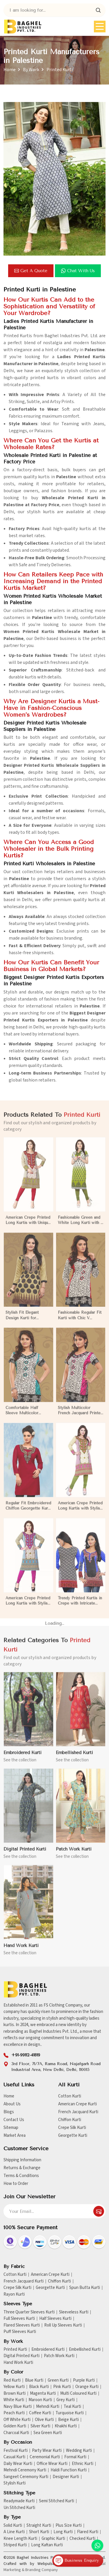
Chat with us (78, 270)
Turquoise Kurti (70, 2413)
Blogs (8, 2112)
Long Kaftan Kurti (47, 2545)
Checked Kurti (82, 2539)
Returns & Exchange (21, 2168)
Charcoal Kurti (16, 2433)
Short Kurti (39, 2532)
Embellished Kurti (85, 2349)
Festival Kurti (15, 2451)
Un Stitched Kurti (19, 2508)
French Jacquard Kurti (78, 2112)
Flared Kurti (87, 2532)
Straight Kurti (38, 2525)
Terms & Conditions (21, 2176)
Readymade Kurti (19, 2501)
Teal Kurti (72, 2407)
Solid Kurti (12, 2525)
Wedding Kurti (79, 2451)
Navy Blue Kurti (17, 2407)
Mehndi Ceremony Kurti (24, 2470)
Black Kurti (39, 2387)
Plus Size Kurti (69, 2525)
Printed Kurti (15, 2349)
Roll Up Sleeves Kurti (63, 2325)
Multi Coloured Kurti (78, 2393)
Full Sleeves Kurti (19, 2319)
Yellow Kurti (14, 2387)
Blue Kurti (34, 2380)
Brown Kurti (14, 2393)
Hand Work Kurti (18, 2363)
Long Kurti (63, 2532)
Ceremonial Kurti (45, 2457)
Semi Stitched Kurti (56, 2501)
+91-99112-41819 (25, 2055)
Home (9, 69)
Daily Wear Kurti (17, 2464)
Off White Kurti (17, 2420)
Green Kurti (58, 2380)
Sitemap (10, 2128)
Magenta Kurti (43, 2393)
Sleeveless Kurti (73, 2312)
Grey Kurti (65, 2400)
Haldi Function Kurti (69, 2470)
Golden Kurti (14, 2426)
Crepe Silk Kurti (72, 2128)
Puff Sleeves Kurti (19, 2332)
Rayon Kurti (14, 2294)
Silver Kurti (40, 2426)
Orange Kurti (87, 2387)
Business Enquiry (76, 2560)
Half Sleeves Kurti (55, 2319)
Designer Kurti (66, 2477)
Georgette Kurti (72, 2135)
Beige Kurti (68, 2420)
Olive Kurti (44, 2420)
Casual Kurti (14, 2457)
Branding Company (41, 2570)
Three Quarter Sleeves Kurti (29, 2312)
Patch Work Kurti (59, 2356)
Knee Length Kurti (20, 2539)
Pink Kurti (62, 2387)
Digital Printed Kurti (21, 2356)
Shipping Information (22, 2160)
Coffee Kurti (40, 2413)
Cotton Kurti (69, 2096)
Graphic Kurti (53, 2539)
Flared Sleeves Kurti (21, 2325)
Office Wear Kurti (52, 2464)
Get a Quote (30, 270)
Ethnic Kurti (82, 2464)
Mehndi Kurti (47, 2407)
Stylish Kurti (14, 2483)
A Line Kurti (14, 2532)
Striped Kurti (15, 2545)
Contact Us (13, 2120)
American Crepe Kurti (77, 2104)
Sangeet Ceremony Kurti (25, 2477)
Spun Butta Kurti (84, 2288)
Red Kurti (12, 2380)
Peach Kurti (14, 2413)
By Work (31, 69)
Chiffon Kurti (69, 2120)
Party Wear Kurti (47, 2451)
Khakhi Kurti (66, 2426)
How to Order (15, 2184)
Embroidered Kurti (48, 2349)
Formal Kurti (75, 2457)
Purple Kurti (84, 2380)
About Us (12, 2104)
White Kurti (13, 2400)
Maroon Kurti (40, 2400)
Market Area (14, 2135)
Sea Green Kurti (47, 2433)
